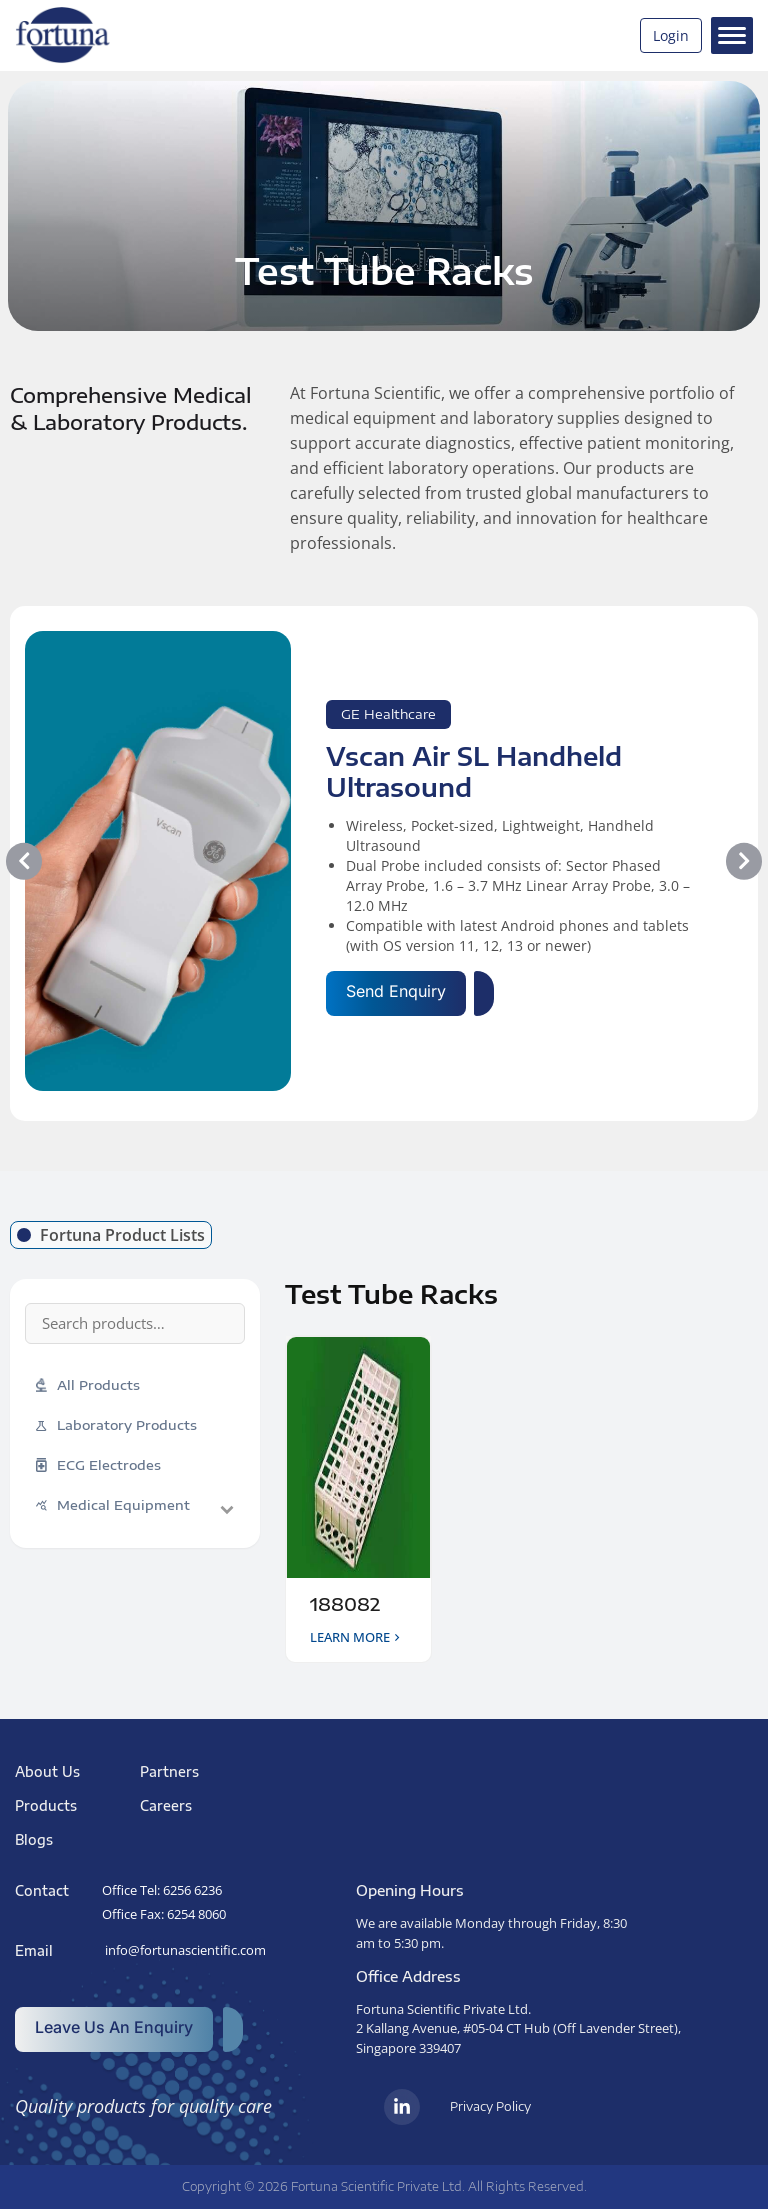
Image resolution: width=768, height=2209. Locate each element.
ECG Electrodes (98, 1465)
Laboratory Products (116, 1425)
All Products (88, 1386)
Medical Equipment (113, 1505)
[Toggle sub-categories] (227, 1509)
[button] (24, 861)
